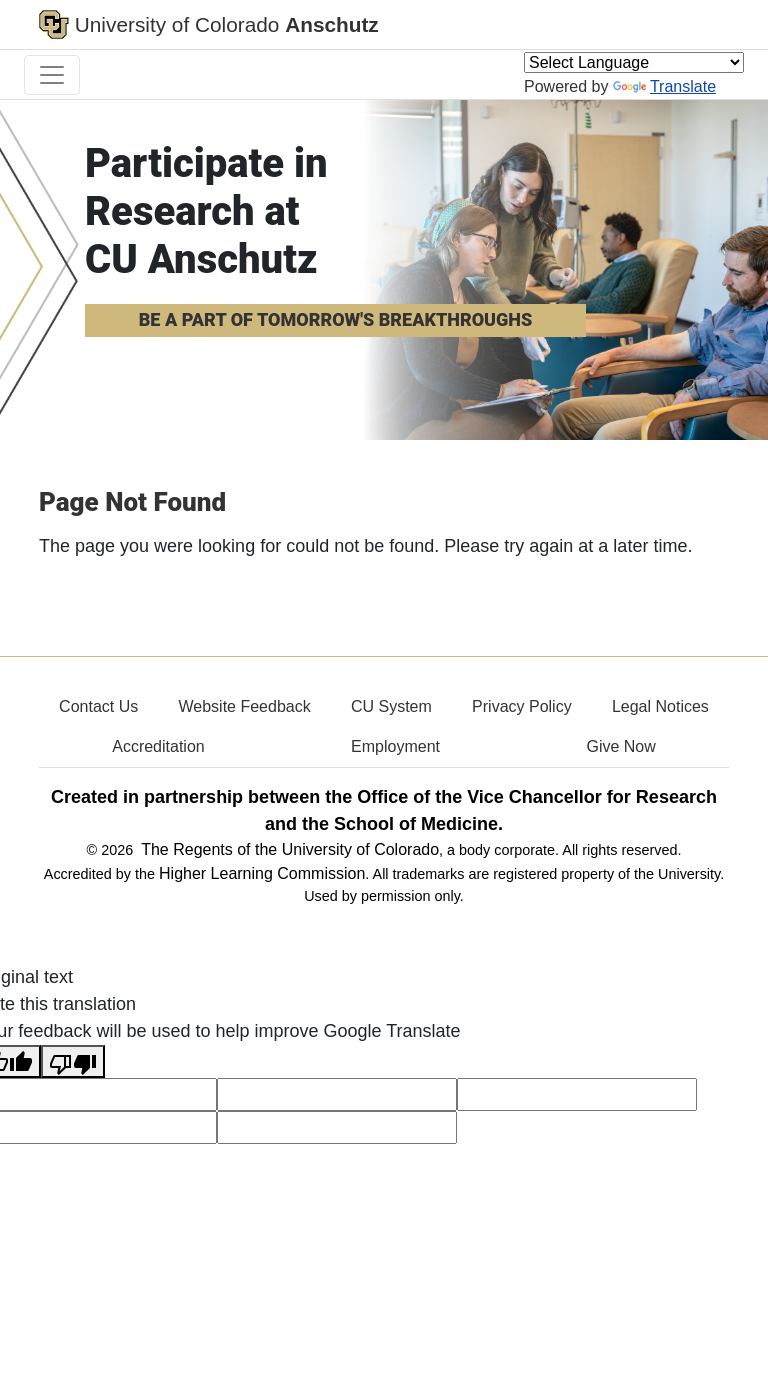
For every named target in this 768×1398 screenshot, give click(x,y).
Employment (395, 746)
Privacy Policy (522, 706)
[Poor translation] (73, 1061)
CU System (391, 706)
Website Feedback (244, 706)
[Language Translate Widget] (634, 62)
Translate (664, 86)
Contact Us (98, 706)
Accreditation (158, 746)
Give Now (620, 746)
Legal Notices (660, 706)
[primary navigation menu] (52, 75)
